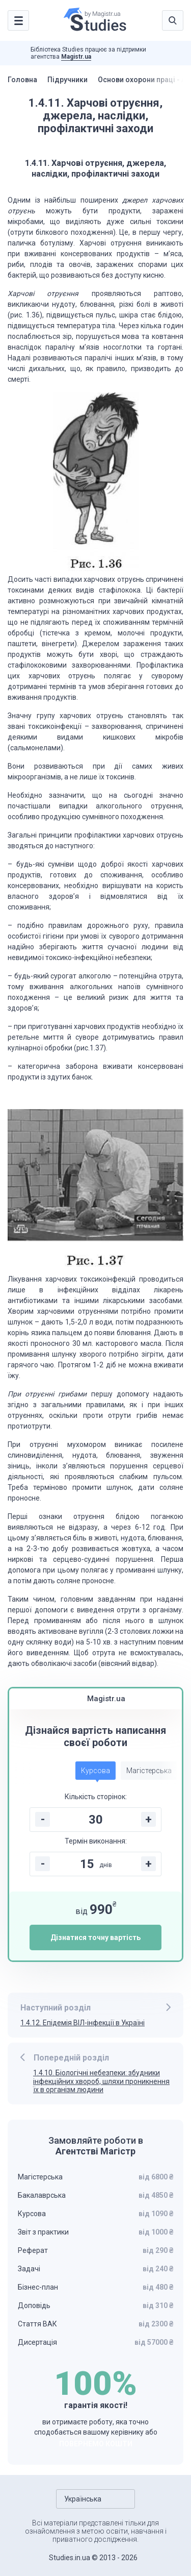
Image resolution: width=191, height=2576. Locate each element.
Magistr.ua (76, 56)
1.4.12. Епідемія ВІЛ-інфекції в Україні (82, 2023)
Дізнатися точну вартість (95, 1937)
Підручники (67, 80)
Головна (22, 80)
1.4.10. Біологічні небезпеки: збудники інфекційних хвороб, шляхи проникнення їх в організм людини (101, 2081)
